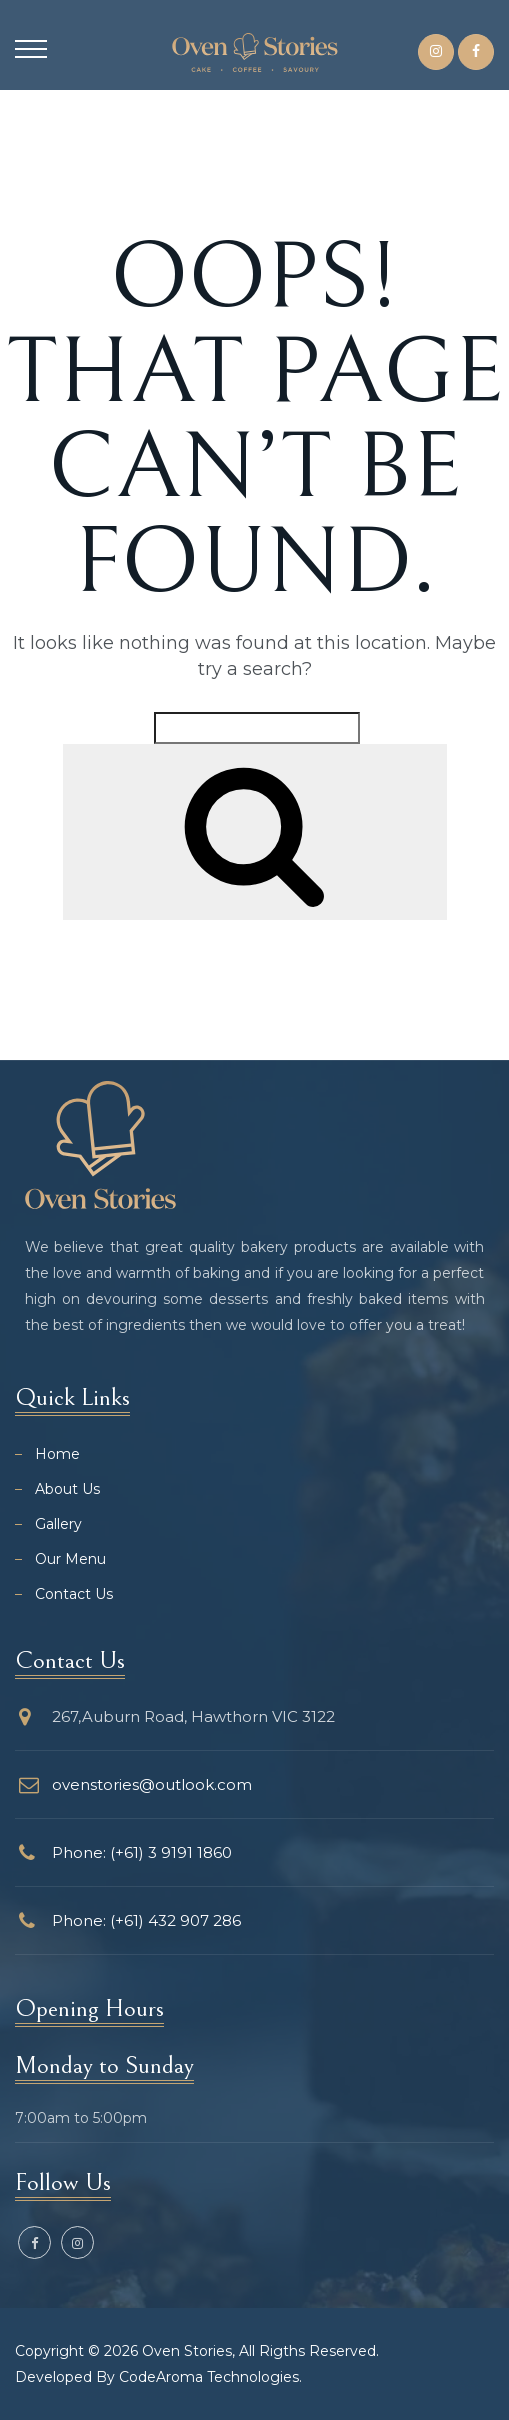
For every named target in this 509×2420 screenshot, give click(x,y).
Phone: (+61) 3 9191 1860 (142, 1852)
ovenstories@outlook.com (152, 1784)
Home (57, 1454)
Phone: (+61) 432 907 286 (146, 1920)
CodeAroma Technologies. (210, 2377)
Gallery (58, 1524)
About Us (67, 1489)
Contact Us (74, 1594)
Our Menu (70, 1559)
